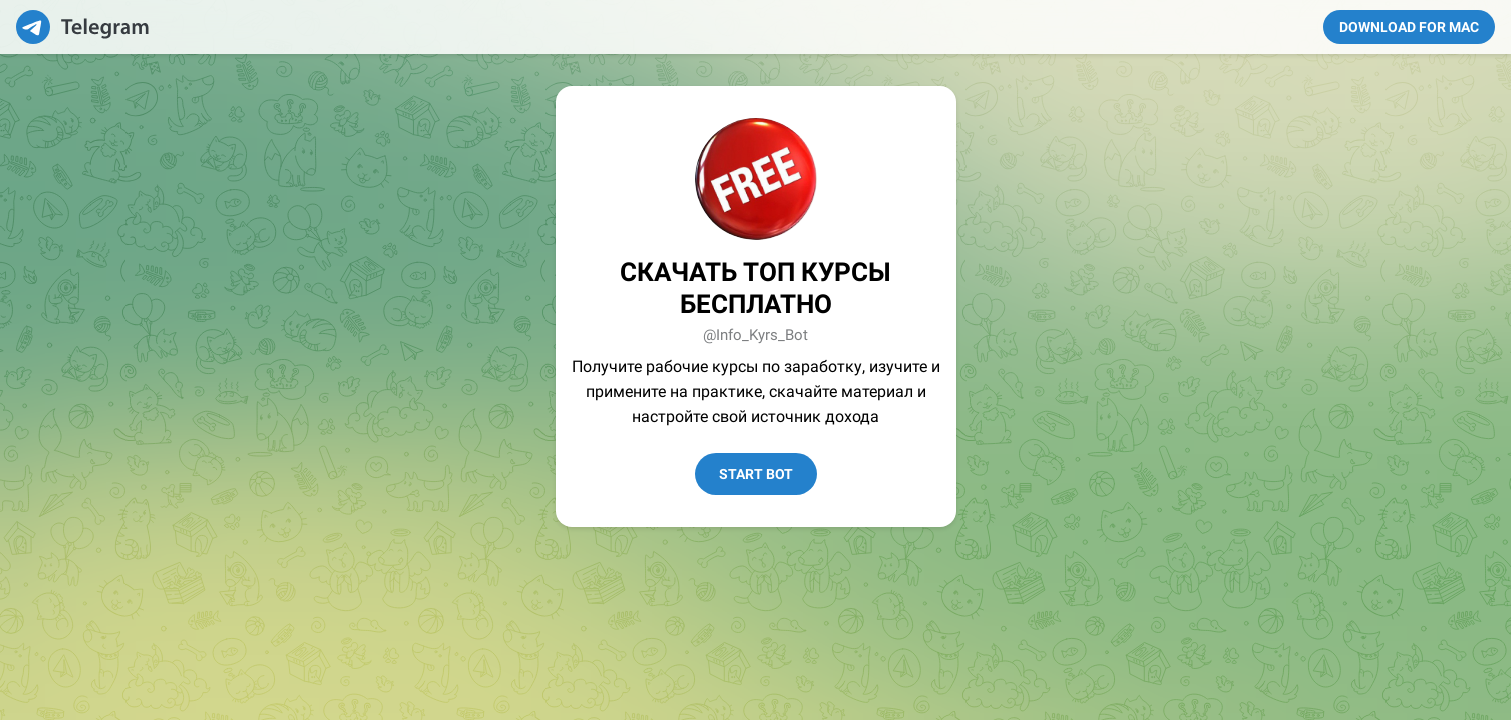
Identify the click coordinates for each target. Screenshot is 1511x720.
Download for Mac (1409, 27)
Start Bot (756, 474)
